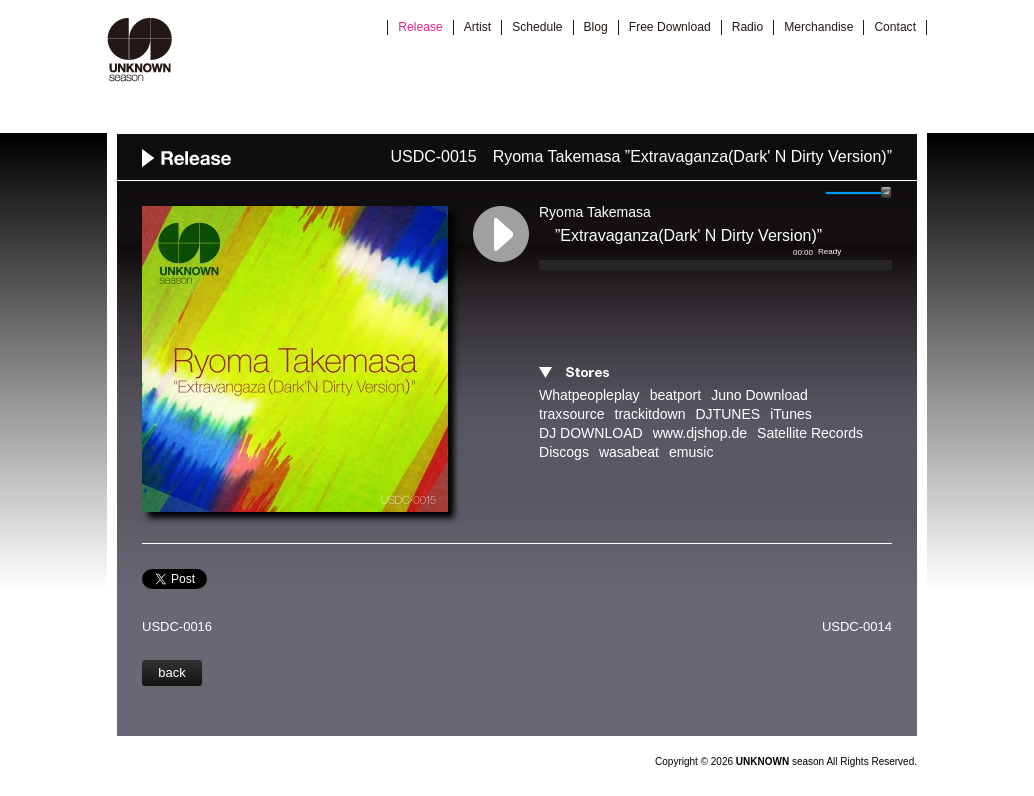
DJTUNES (727, 414)
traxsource (572, 414)
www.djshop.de (700, 433)
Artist (478, 27)
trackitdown (650, 414)
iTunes (791, 414)
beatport (676, 395)
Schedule (537, 27)
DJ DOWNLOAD (591, 433)
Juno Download (759, 395)
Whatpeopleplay (589, 395)
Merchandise (818, 27)
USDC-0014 (857, 626)
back (171, 672)
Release (420, 27)
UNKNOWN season (139, 50)
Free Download (670, 27)
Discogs (564, 452)
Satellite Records (810, 433)
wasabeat (629, 452)
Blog (596, 27)
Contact (895, 27)
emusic (691, 452)
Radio (748, 27)
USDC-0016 (177, 626)
